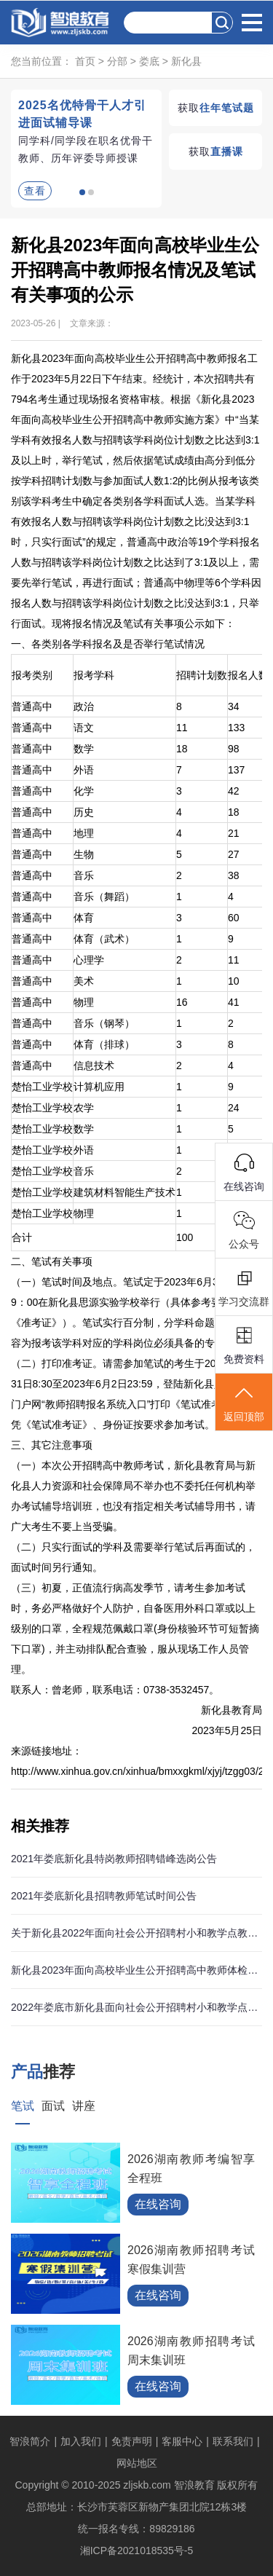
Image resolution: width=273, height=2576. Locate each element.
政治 (84, 706)
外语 (84, 770)
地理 (84, 833)
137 (236, 770)
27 (234, 854)
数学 (84, 749)
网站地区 (136, 2463)
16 (182, 1002)
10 (234, 981)
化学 (84, 791)
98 (234, 749)
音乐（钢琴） (104, 1023)
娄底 (149, 61)
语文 (84, 727)
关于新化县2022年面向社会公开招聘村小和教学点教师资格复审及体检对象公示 (136, 1933)
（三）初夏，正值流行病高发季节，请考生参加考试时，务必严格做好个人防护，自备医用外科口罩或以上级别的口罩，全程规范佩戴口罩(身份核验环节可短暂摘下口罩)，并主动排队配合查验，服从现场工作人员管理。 (135, 1628)
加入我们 (80, 2441)
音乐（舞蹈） (104, 896)
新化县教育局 (231, 1710)
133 (236, 727)
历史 (84, 812)
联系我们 (233, 2441)
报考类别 (32, 675)
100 (184, 1237)
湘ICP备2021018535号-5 (137, 2550)
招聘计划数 (201, 675)
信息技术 (94, 1065)
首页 (85, 61)
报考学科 (94, 675)
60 (234, 917)
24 (234, 1108)
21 (234, 833)
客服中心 (182, 2441)
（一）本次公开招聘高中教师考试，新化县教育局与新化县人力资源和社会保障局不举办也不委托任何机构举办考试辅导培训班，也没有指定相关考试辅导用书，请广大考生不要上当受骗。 (133, 1496)
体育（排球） (104, 1044)
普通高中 (32, 706)
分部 (117, 61)
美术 (84, 981)
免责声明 (131, 2441)
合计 (22, 1237)
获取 (216, 108)
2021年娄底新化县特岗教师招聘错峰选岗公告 (114, 1858)
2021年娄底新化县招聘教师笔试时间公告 (104, 1896)
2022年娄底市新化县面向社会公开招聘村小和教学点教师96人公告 (136, 2007)
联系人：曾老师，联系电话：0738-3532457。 (115, 1689)
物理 (84, 1002)
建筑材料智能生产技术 (124, 1192)
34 (234, 706)
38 (234, 875)
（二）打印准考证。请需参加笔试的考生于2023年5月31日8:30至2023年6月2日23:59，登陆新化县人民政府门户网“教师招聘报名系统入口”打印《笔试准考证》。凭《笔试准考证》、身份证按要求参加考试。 (133, 1394)
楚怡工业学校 (42, 1086)
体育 (84, 917)
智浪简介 (29, 2441)
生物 (84, 854)
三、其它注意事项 (51, 1445)
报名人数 (248, 675)
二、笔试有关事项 (51, 1261)
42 (234, 791)
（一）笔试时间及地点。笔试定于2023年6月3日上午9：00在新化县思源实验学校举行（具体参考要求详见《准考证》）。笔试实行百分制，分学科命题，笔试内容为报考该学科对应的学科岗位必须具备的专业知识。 (133, 1312)
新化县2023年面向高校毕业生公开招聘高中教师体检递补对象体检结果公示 (136, 1970)
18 (182, 749)
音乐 (84, 875)
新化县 (186, 61)
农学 (84, 1108)
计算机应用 (99, 1086)
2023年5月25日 (226, 1730)
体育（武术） (104, 939)
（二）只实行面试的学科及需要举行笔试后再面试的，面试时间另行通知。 (133, 1557)
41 (234, 1002)
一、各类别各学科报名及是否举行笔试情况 (108, 644)
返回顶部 (243, 1403)
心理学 (89, 960)
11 (182, 727)
